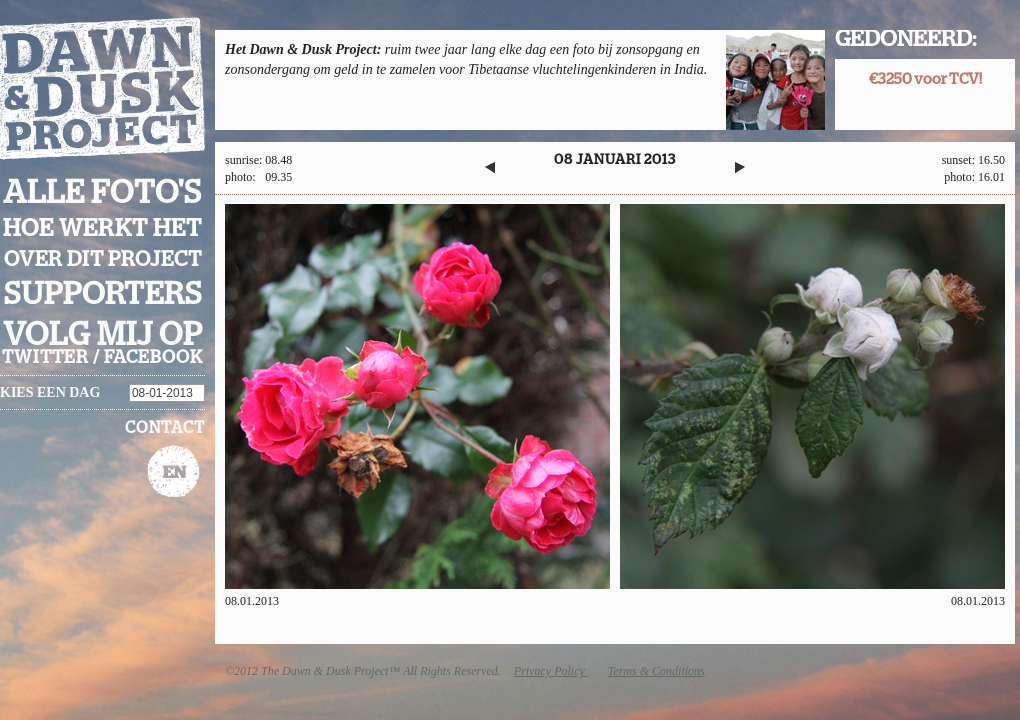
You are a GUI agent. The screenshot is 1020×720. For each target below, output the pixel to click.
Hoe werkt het (102, 229)
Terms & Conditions (656, 671)
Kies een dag (50, 392)
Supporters (103, 294)
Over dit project (103, 259)
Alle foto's (102, 193)
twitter (45, 358)
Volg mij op (103, 335)
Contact (165, 428)
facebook (153, 358)
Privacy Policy (551, 671)
